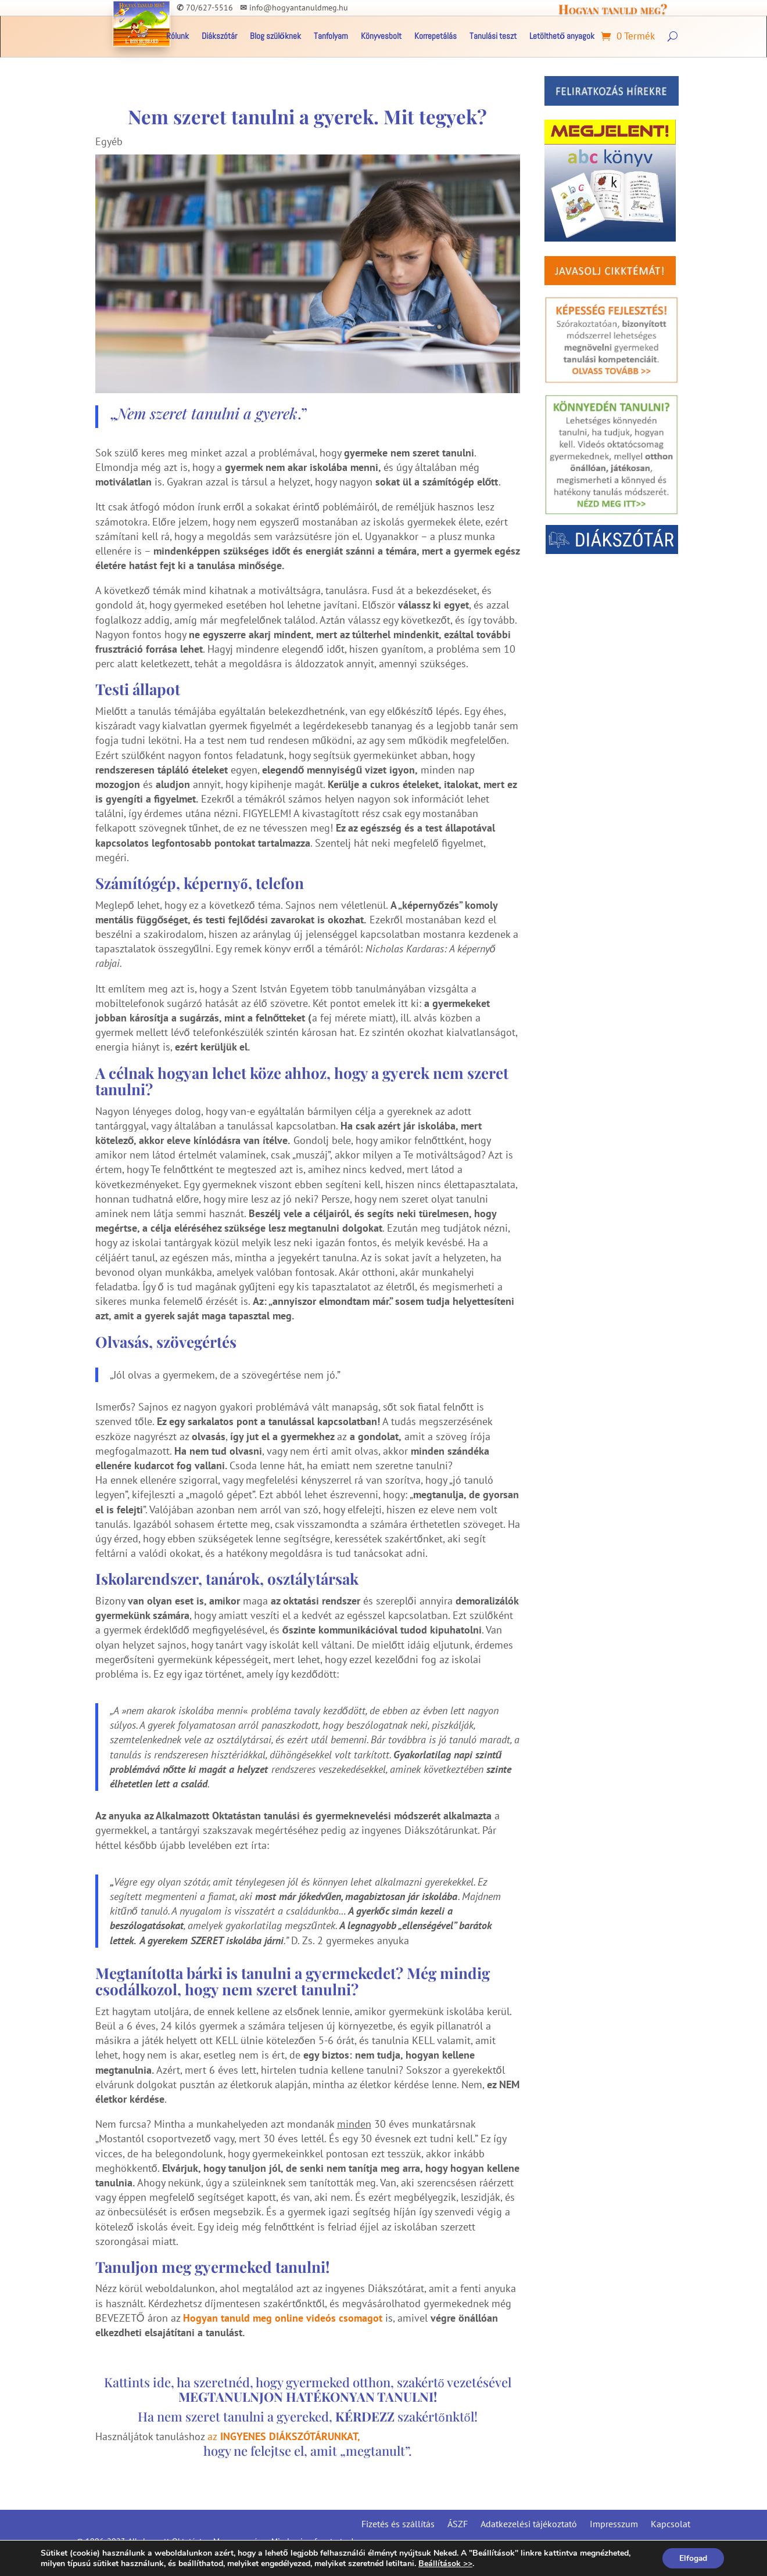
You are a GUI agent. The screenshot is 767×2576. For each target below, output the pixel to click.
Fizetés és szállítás (398, 2523)
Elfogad (692, 2557)
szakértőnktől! (406, 2416)
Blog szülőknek (275, 36)
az (284, 2436)
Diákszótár (219, 36)
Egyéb (109, 141)
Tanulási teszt (493, 36)
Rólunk (177, 36)
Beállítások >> (445, 2563)
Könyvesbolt (381, 36)
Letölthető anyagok (561, 36)
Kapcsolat (670, 2523)
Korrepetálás (435, 36)
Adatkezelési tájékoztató (529, 2523)
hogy (218, 2450)
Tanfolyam (331, 36)
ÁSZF (457, 2523)
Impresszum (614, 2523)
